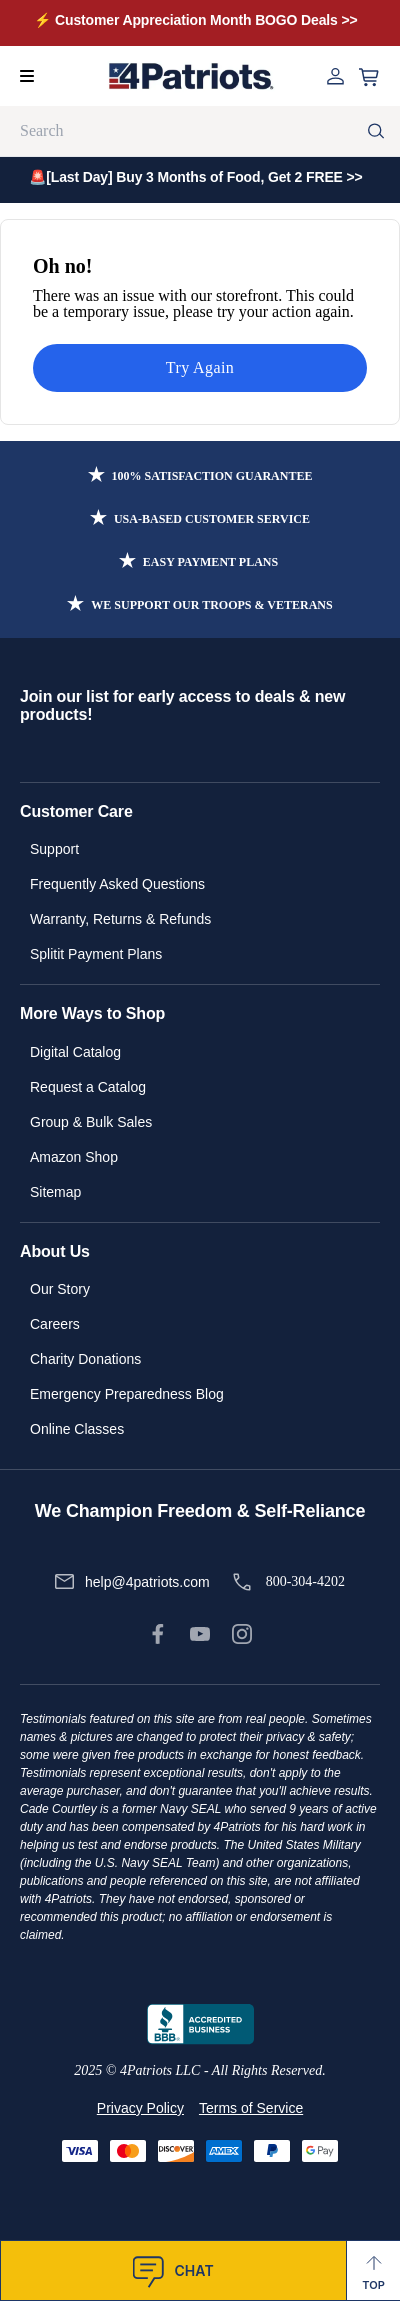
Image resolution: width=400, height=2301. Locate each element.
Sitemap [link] (55, 1192)
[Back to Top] (373, 2270)
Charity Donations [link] (85, 1359)
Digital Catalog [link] (75, 1052)
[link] (158, 1634)
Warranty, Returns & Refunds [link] (120, 919)
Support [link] (54, 849)
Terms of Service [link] (251, 2108)
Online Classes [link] (77, 1429)
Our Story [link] (60, 1289)
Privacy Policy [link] (140, 2108)
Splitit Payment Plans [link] (96, 954)
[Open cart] (369, 77)
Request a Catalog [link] (88, 1087)
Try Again (200, 367)
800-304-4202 (305, 1581)
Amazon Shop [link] (74, 1157)
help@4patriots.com (147, 1582)
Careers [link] (55, 1324)
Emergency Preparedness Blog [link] (127, 1394)
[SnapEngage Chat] (173, 2270)
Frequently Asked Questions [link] (117, 884)
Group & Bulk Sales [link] (91, 1122)
